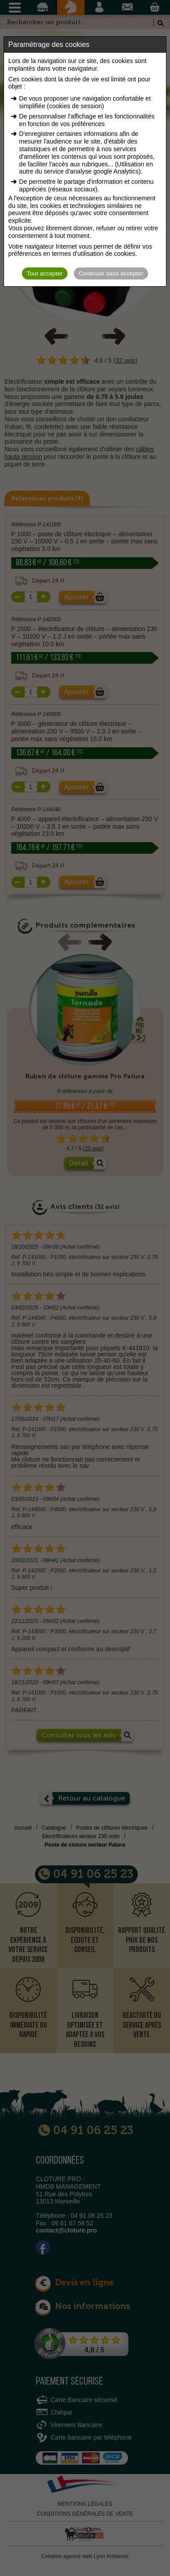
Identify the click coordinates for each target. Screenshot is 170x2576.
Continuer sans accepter (111, 273)
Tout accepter (45, 273)
